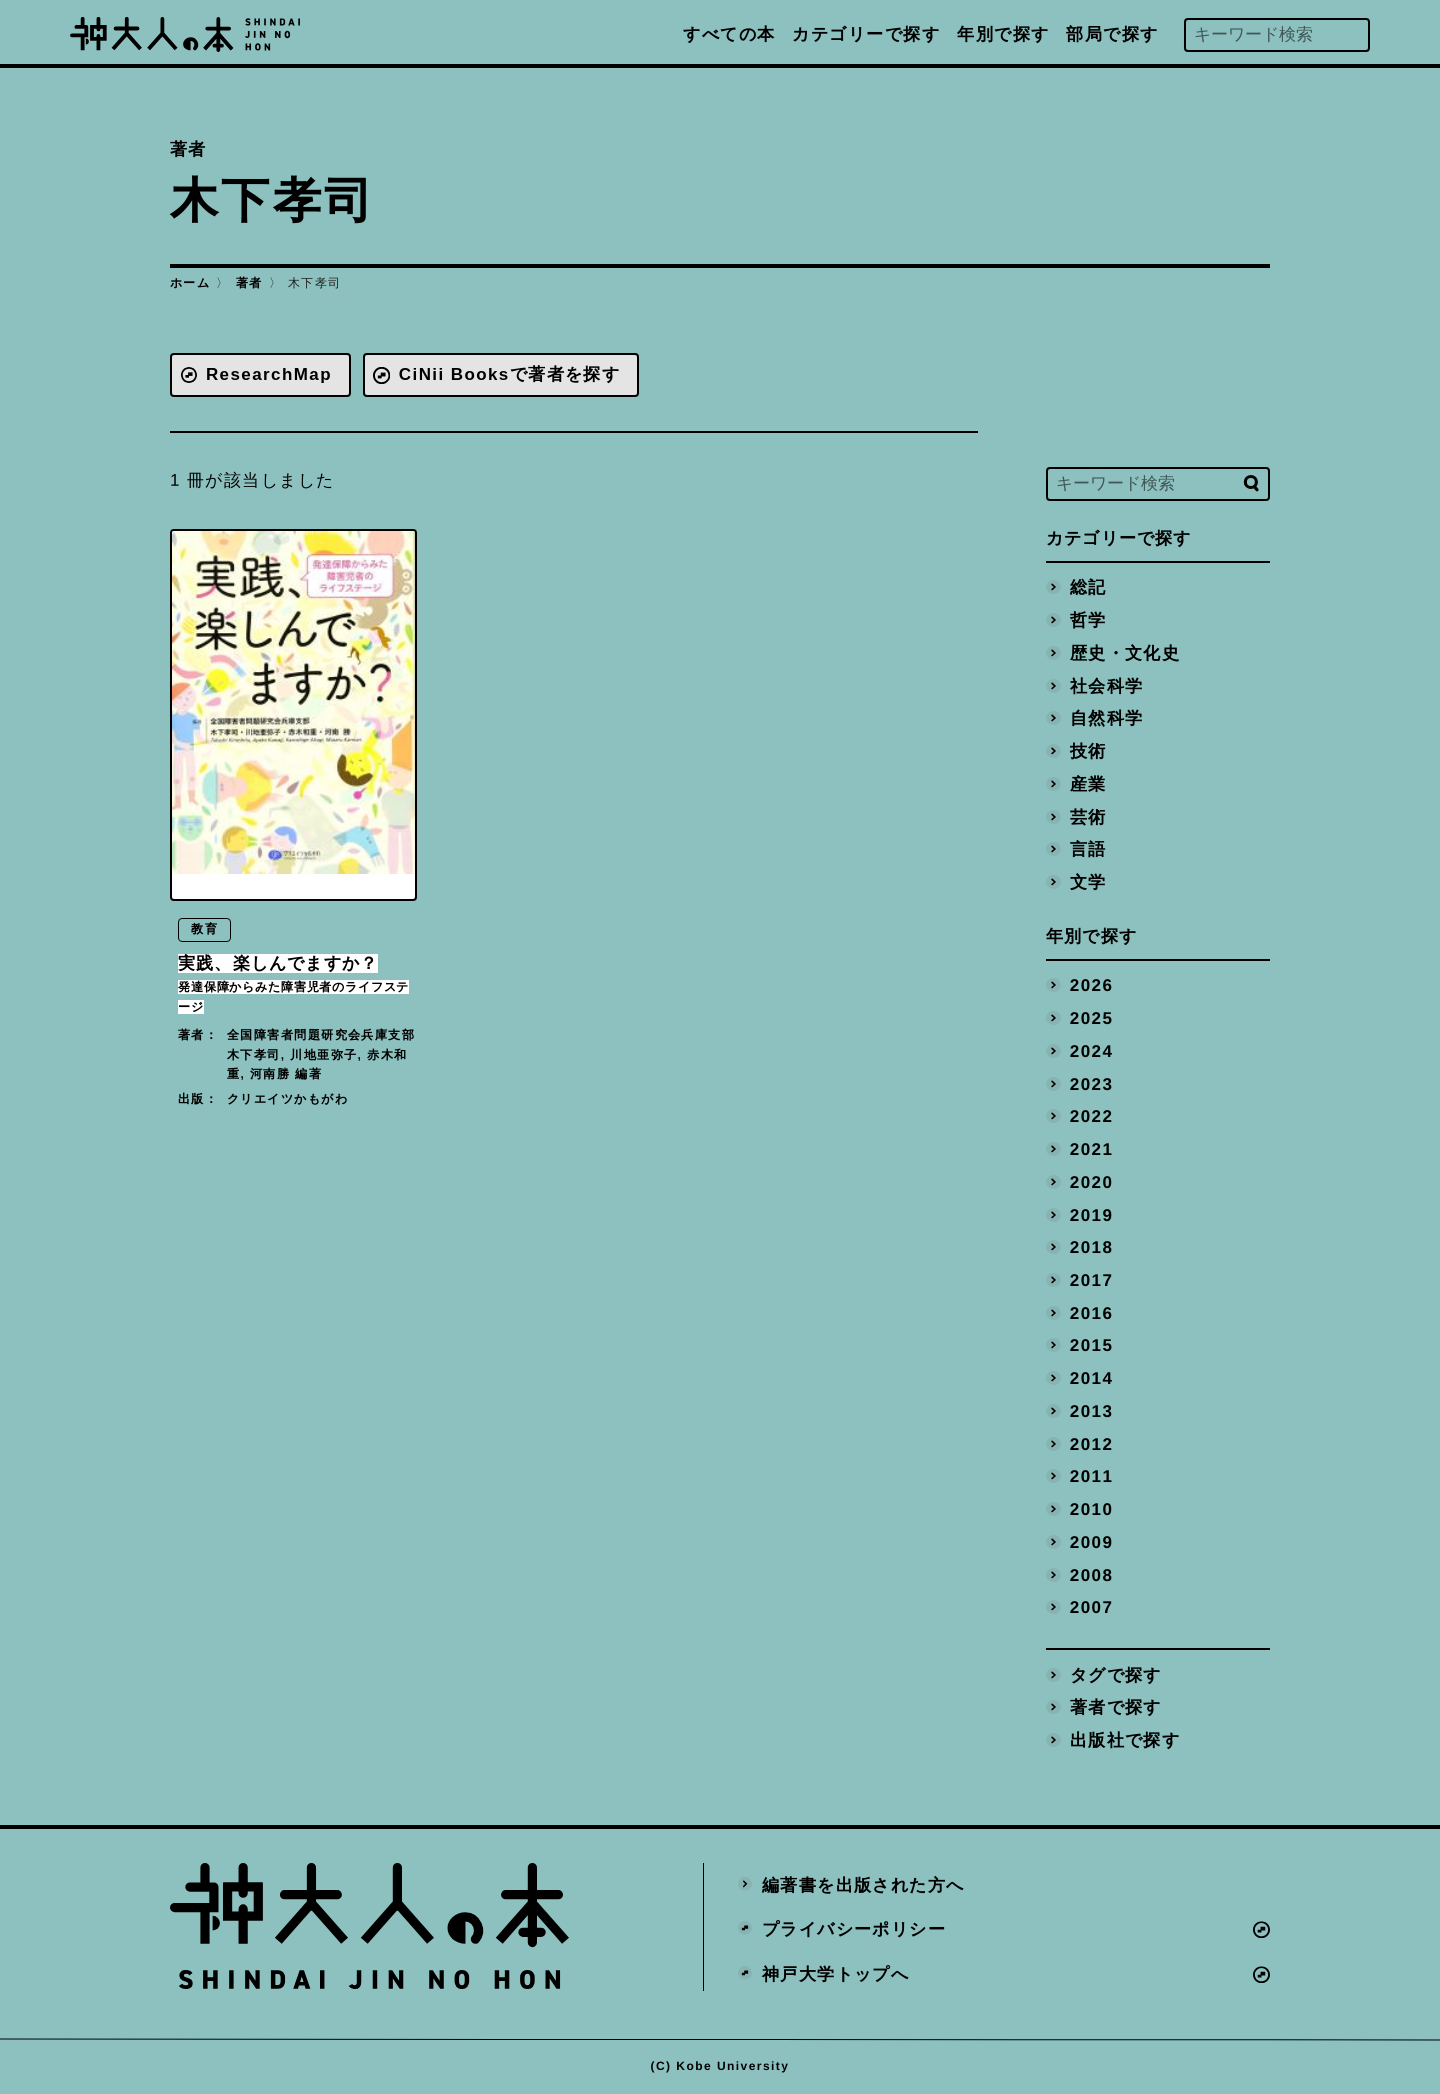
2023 (1092, 1083)
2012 (1092, 1443)
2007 (1092, 1607)
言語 (1088, 849)
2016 (1092, 1312)
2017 (1092, 1280)
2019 (1092, 1214)
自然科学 (1107, 718)
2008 (1092, 1574)
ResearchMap (269, 374)
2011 (1092, 1476)
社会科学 (1107, 685)
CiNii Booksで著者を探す (510, 374)
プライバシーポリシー (854, 1929)
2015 (1092, 1345)
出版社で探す (1125, 1740)
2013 (1092, 1410)
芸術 (1088, 816)
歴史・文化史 (1125, 652)
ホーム (190, 283)
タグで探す (1116, 1674)
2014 (1092, 1378)
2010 (1092, 1509)
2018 (1092, 1247)
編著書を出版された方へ (863, 1884)
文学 (1088, 881)
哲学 (1088, 620)
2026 (1092, 985)
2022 (1092, 1116)
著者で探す (1116, 1707)
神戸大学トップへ (836, 1974)
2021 (1092, 1149)
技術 (1088, 751)
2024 (1092, 1050)
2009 (1092, 1541)
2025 (1092, 1018)
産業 (1088, 783)
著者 (249, 283)
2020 (1092, 1181)
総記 (1088, 587)
